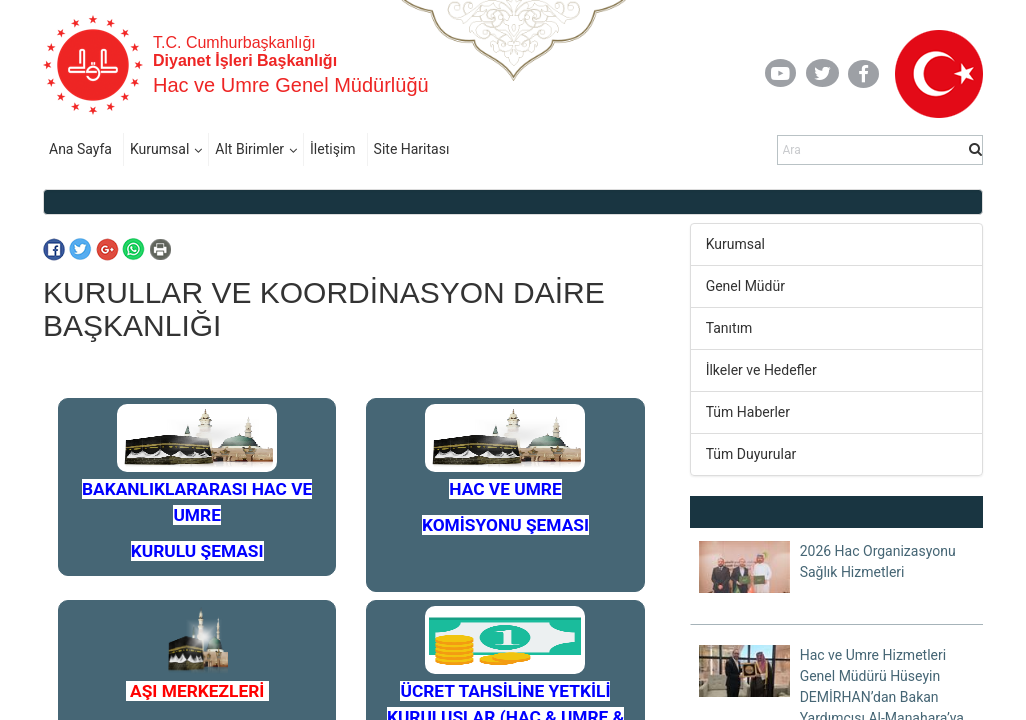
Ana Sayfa (80, 149)
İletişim (333, 149)
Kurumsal (159, 149)
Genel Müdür (745, 286)
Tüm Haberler (748, 412)
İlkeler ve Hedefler (761, 370)
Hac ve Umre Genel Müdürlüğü (291, 85)
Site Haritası (412, 149)
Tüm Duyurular (751, 454)
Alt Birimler (249, 149)
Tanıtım (729, 328)
